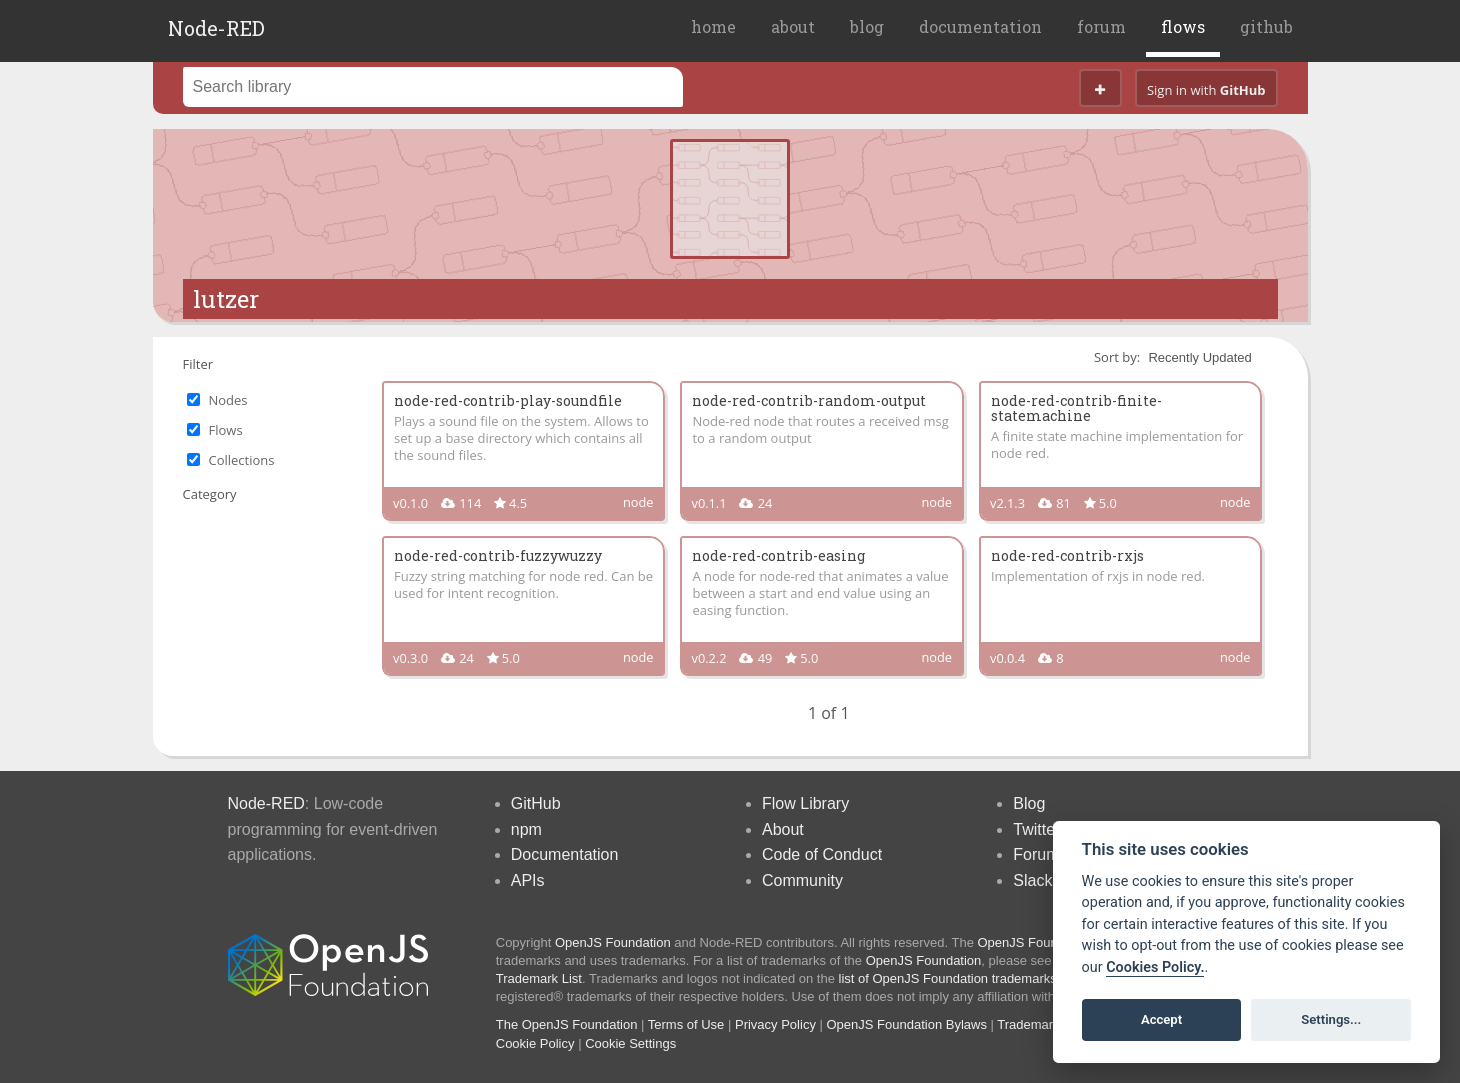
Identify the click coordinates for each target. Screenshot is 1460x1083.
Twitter (1036, 829)
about (793, 26)
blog (867, 26)
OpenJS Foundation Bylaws (907, 1024)
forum (1101, 26)
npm (526, 829)
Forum (1036, 854)
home (713, 26)
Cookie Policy (535, 1043)
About (783, 829)
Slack (1032, 880)
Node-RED (216, 28)
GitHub (536, 803)
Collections (242, 460)
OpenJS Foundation (613, 942)
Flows (226, 430)
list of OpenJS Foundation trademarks (948, 978)
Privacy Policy (775, 1024)
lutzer (226, 299)
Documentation (565, 854)
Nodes (228, 400)
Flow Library (805, 803)
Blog (1029, 803)
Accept (1161, 1019)
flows (1183, 26)
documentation (980, 26)
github (1266, 26)
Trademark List (539, 978)
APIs (528, 880)
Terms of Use (686, 1024)
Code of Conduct (822, 854)
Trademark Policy (1047, 1024)
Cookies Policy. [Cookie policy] (1155, 967)
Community (802, 880)
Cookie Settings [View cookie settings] (630, 1043)
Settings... (1331, 1019)
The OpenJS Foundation (567, 1024)
